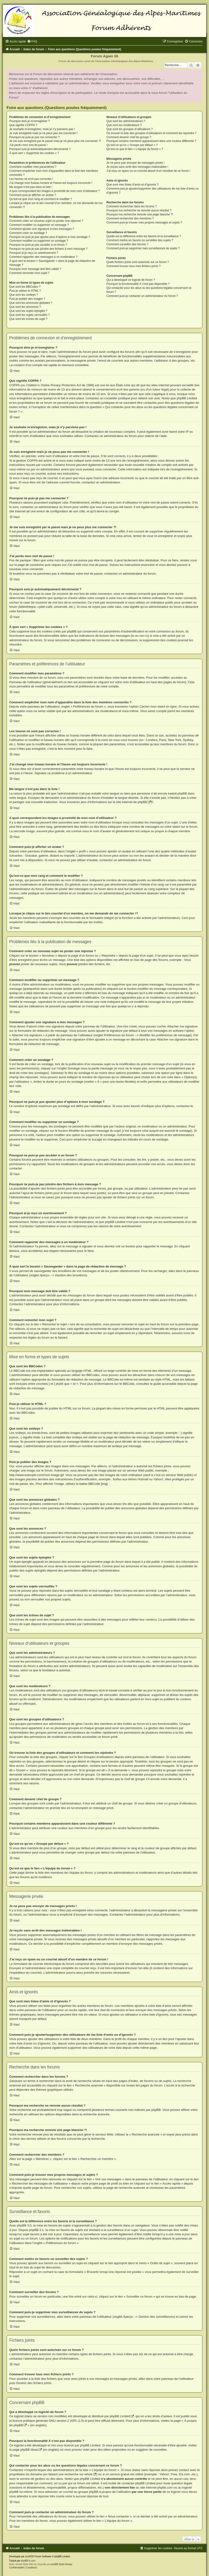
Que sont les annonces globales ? (30, 302)
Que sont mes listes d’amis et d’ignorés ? (132, 184)
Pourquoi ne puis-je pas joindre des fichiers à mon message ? (48, 248)
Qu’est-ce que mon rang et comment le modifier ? (40, 199)
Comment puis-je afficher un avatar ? (32, 195)
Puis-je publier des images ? (27, 298)
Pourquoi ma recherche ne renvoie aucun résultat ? (138, 210)
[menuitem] (32, 41)
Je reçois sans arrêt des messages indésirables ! (137, 166)
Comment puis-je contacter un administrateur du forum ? (142, 296)
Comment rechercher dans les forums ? (131, 206)
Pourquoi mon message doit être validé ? (35, 269)
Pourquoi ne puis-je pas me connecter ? (34, 137)
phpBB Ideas (29, 2449)
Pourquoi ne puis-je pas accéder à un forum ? (38, 244)
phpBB (142, 802)
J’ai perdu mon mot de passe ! (28, 145)
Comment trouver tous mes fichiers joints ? (133, 266)
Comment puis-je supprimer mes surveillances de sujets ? (143, 248)
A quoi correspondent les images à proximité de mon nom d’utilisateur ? (54, 191)
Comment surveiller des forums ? (127, 244)
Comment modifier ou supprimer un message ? (39, 225)
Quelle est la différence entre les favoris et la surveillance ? (143, 236)
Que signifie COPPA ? (23, 125)
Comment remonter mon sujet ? (29, 273)
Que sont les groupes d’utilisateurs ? (129, 129)
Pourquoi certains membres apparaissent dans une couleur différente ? (151, 141)
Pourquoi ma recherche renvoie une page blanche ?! (139, 214)
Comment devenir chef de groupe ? (128, 137)
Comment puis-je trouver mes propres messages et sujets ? (144, 222)
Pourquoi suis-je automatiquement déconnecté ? (40, 149)
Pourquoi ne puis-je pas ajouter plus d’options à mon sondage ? (49, 237)
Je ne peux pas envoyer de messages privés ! (135, 162)
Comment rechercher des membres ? (130, 218)
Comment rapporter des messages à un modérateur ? (43, 257)
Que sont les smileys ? (23, 294)
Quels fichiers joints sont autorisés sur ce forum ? (137, 262)
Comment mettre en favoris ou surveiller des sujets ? (139, 240)
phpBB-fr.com (28, 2560)
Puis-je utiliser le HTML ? (25, 290)
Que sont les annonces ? (25, 307)
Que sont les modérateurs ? (124, 125)
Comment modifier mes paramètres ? (33, 166)
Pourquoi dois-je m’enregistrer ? (29, 121)
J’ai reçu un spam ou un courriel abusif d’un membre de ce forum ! (148, 171)
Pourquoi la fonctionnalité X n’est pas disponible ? (138, 284)
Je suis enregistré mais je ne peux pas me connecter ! (43, 133)
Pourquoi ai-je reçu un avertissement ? (33, 252)
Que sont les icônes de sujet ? (28, 319)
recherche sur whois (78, 2474)
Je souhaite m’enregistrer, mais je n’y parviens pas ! (42, 129)
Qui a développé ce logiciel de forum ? (130, 280)
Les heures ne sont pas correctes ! (31, 179)
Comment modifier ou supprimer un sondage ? (38, 240)
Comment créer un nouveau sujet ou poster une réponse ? (46, 221)
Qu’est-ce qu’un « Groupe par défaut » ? (131, 145)
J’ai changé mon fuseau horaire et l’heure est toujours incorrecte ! (50, 183)
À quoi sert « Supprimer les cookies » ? (34, 153)
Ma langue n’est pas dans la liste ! (30, 187)
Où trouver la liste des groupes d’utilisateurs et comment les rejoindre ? (151, 133)
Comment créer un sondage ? (28, 233)
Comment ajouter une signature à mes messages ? (41, 229)
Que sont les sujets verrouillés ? (29, 315)
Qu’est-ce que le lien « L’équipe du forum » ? (134, 149)
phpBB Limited (120, 2416)
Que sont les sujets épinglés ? (28, 311)
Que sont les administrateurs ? (125, 121)
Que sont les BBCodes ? (24, 286)
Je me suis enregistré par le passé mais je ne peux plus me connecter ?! (55, 141)
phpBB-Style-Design (61, 2564)
